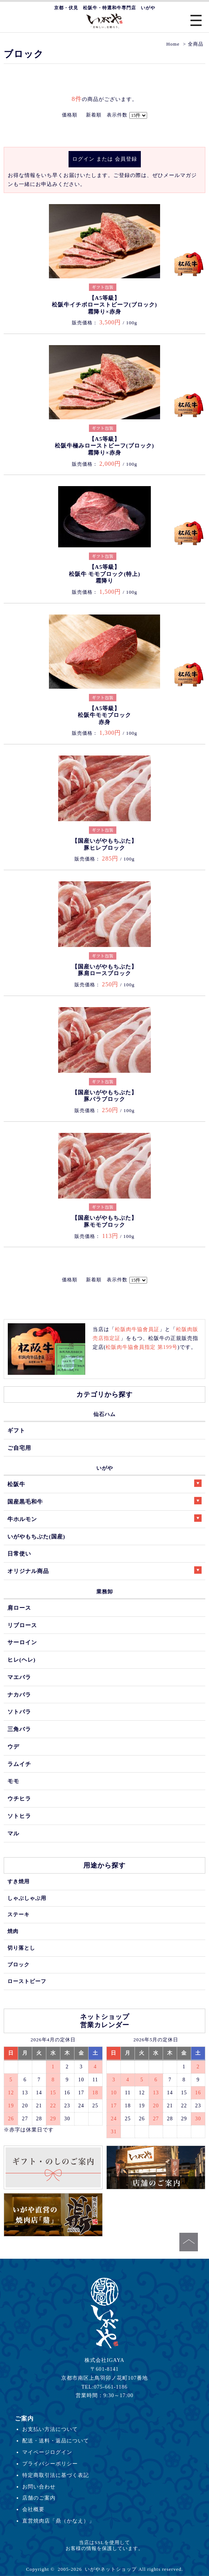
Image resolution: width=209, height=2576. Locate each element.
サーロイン (22, 1642)
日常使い (19, 1553)
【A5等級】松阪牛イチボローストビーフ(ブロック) (104, 305)
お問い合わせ (39, 2487)
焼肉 (13, 1931)
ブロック (18, 1964)
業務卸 (104, 1592)
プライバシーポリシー (50, 2464)
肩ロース (19, 1608)
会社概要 (33, 2509)
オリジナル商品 (104, 1570)
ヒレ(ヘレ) (21, 1659)
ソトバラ (19, 1711)
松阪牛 (104, 1483)
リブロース (22, 1625)
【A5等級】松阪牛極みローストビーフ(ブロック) (104, 446)
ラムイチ (19, 1764)
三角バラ (19, 1729)
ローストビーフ (26, 1981)
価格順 (69, 115)
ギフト (16, 1430)
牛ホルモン (104, 1518)
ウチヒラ (19, 1798)
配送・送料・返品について (55, 2441)
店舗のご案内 (39, 2498)
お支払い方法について (50, 2429)
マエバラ (19, 1677)
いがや (104, 1468)
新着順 (94, 115)
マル (13, 1833)
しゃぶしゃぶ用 (26, 1898)
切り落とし (21, 1948)
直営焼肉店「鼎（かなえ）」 (58, 2521)
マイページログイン (47, 2452)
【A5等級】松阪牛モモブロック (104, 715)
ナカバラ (19, 1694)
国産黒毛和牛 (104, 1501)
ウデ (13, 1746)
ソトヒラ (19, 1816)
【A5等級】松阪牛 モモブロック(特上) (104, 574)
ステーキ (18, 1914)
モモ (13, 1781)
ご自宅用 (19, 1448)
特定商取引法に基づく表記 (55, 2475)
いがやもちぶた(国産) (36, 1536)
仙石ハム (104, 1414)
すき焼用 (18, 1881)
